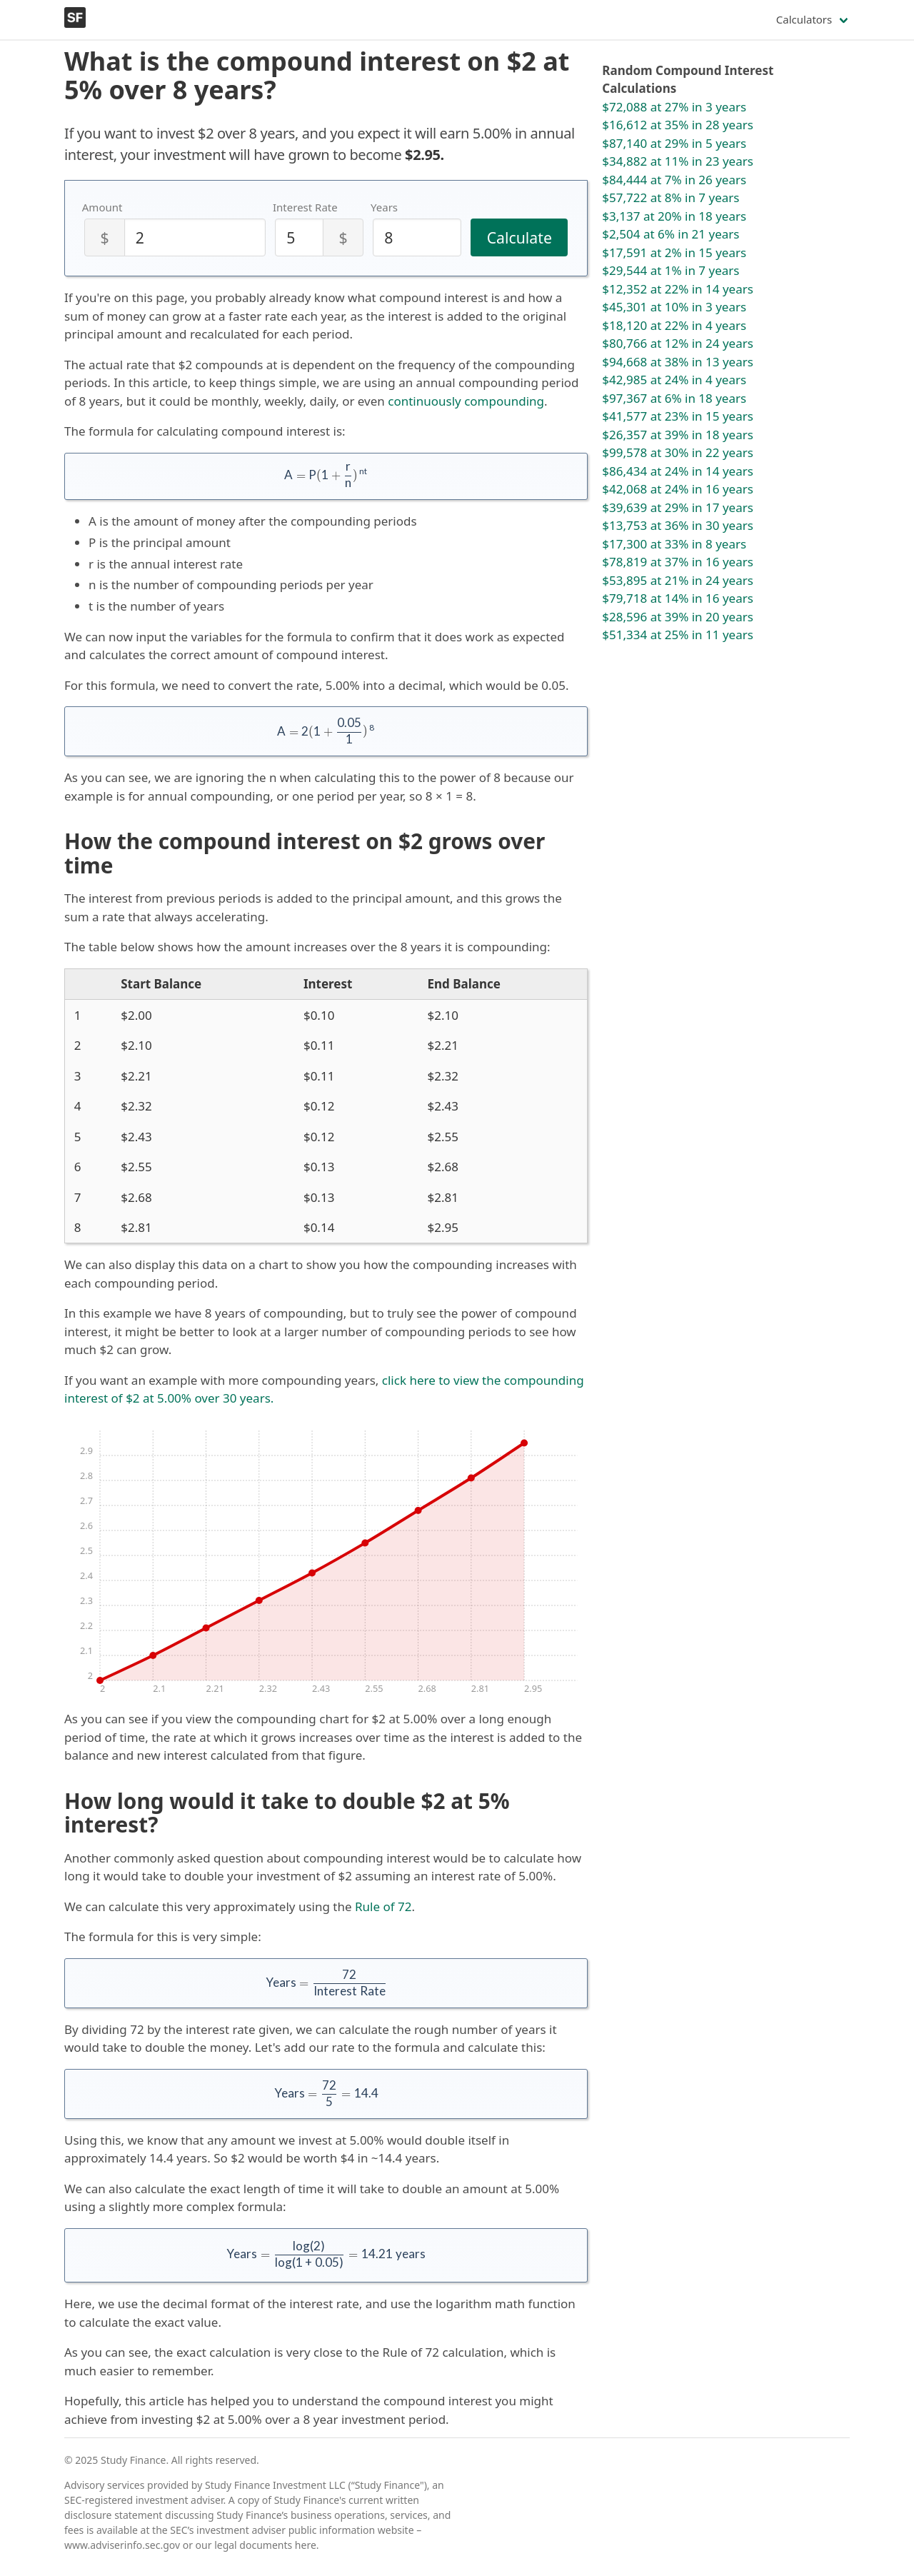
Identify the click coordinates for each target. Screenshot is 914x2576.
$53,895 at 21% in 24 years (677, 580)
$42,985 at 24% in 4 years (674, 379)
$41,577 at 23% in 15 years (677, 416)
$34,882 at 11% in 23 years (677, 161)
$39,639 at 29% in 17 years (677, 507)
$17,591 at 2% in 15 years (674, 252)
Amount (102, 207)
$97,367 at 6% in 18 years (674, 398)
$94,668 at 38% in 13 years (677, 362)
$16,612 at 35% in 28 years (677, 124)
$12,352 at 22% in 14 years (677, 289)
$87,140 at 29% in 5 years (674, 143)
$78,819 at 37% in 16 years (677, 561)
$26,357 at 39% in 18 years (677, 434)
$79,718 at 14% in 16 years (677, 598)
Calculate (519, 237)
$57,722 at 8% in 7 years (670, 197)
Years (384, 207)
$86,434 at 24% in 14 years (677, 471)
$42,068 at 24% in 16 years (677, 489)
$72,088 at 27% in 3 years (674, 107)
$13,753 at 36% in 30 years (677, 525)
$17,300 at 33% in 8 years (674, 544)
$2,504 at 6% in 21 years (670, 234)
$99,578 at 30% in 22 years (677, 452)
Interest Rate (305, 207)
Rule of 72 (383, 1906)
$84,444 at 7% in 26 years (674, 179)
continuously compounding (466, 401)
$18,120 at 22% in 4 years (674, 325)
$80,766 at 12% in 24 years (677, 343)
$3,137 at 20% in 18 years (674, 216)
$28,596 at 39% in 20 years (677, 616)
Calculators (804, 19)
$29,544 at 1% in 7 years (670, 270)
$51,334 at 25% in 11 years (677, 634)
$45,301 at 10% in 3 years (674, 307)
